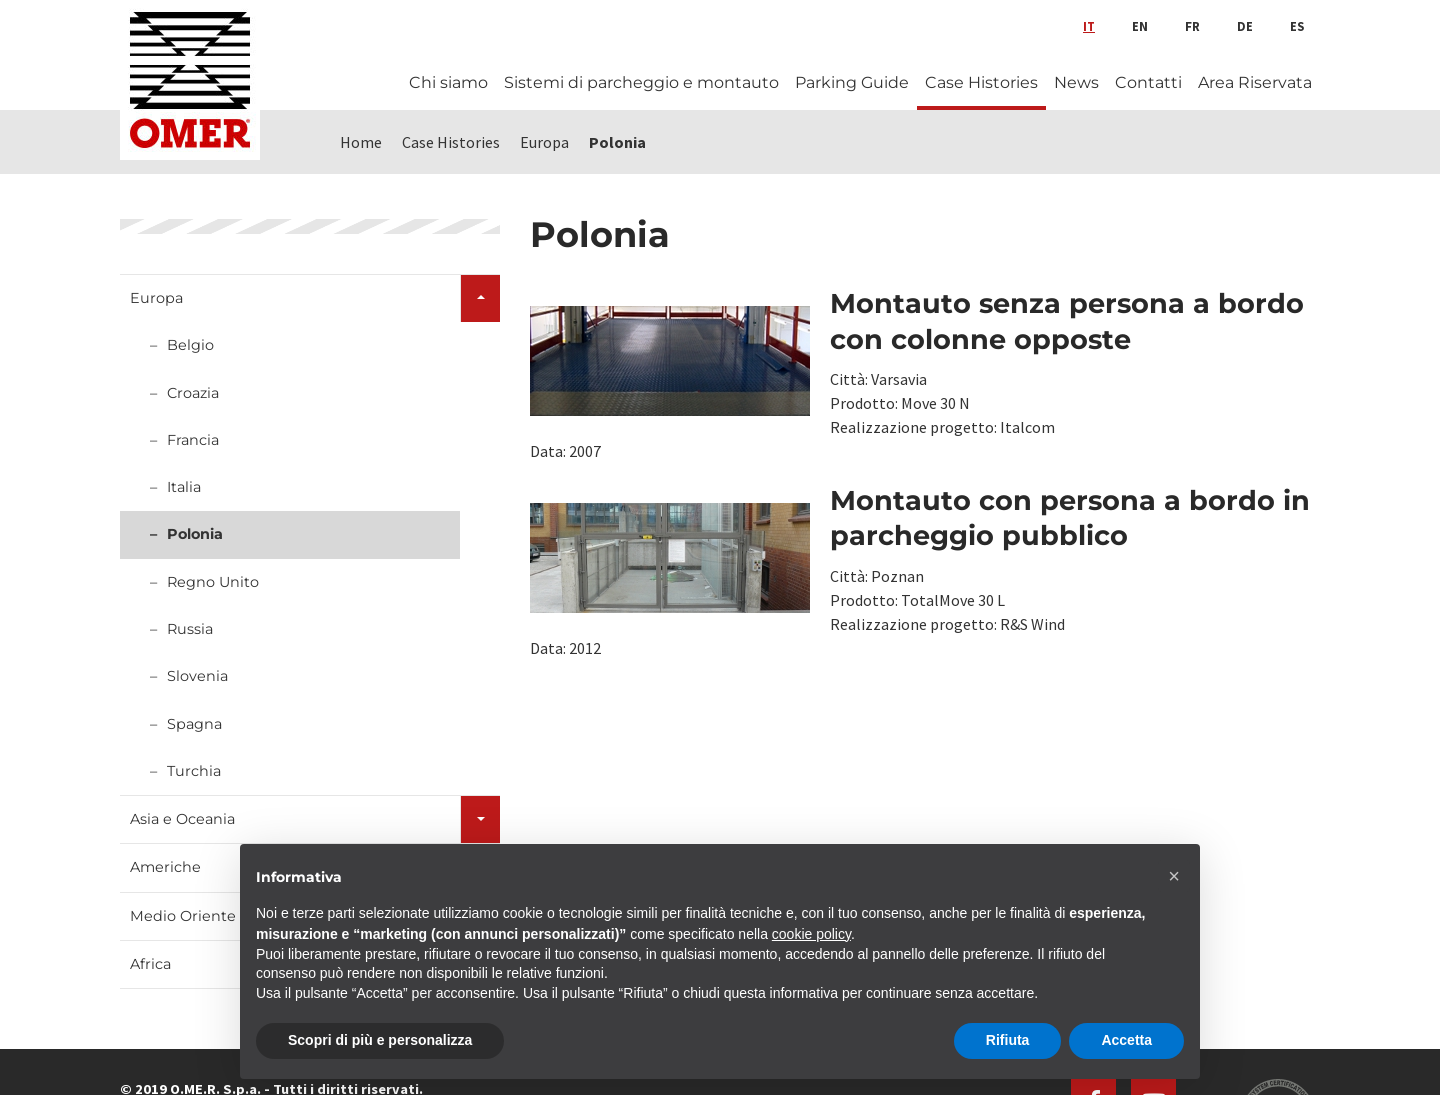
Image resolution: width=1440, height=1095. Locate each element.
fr (1192, 26)
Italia (184, 487)
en (1140, 26)
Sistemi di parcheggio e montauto (641, 82)
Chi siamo (448, 82)
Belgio (190, 345)
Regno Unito (213, 582)
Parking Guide (852, 82)
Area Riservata (1255, 82)
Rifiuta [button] (1008, 1040)
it (1089, 26)
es (1297, 26)
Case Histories (981, 82)
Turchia (194, 771)
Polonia (195, 534)
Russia (190, 629)
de (1245, 26)
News (1076, 82)
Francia (193, 440)
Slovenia (197, 676)
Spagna (194, 724)
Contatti (1148, 82)
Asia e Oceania (182, 819)
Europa (156, 298)
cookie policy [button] (811, 934)
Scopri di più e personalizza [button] (380, 1040)
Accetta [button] (1126, 1040)
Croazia (193, 393)
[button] (1174, 876)
